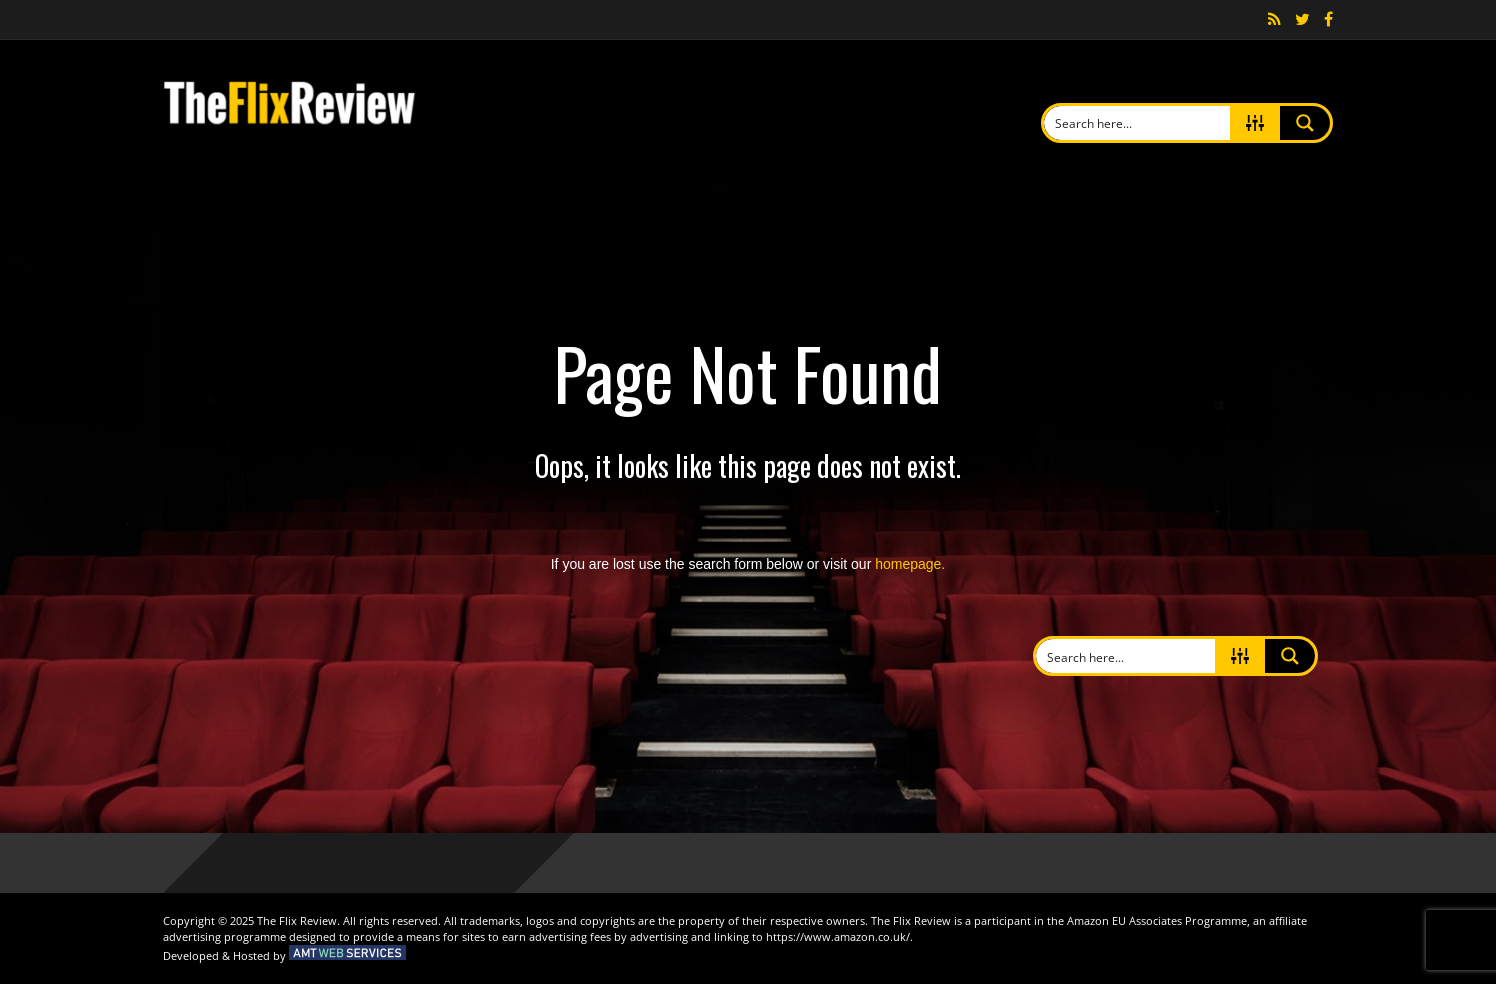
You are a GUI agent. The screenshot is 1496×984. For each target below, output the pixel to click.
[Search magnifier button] (1305, 123)
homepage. (910, 564)
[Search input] (1138, 123)
